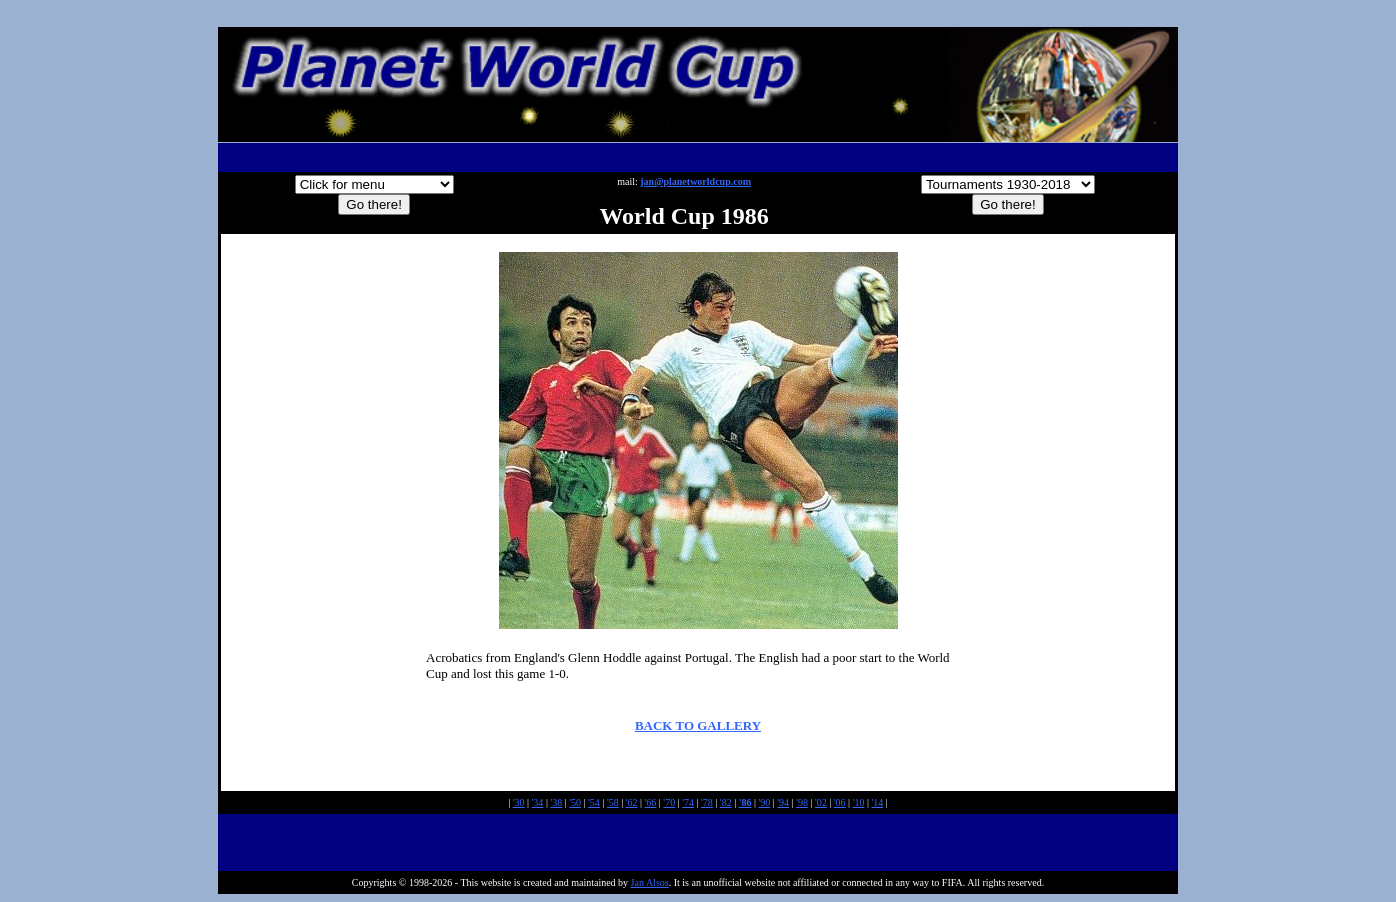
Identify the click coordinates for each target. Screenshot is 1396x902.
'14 (877, 802)
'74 (688, 802)
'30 (519, 802)
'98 (802, 802)
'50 (575, 802)
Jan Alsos (650, 882)
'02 (821, 802)
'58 (613, 802)
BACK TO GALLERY (698, 725)
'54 (594, 802)
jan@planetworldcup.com (695, 181)
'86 (745, 802)
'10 (859, 802)
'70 (669, 802)
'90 (764, 802)
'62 (632, 802)
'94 (783, 802)
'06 (840, 802)
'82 (726, 802)
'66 (651, 802)
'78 (707, 802)
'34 (538, 802)
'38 (556, 802)
